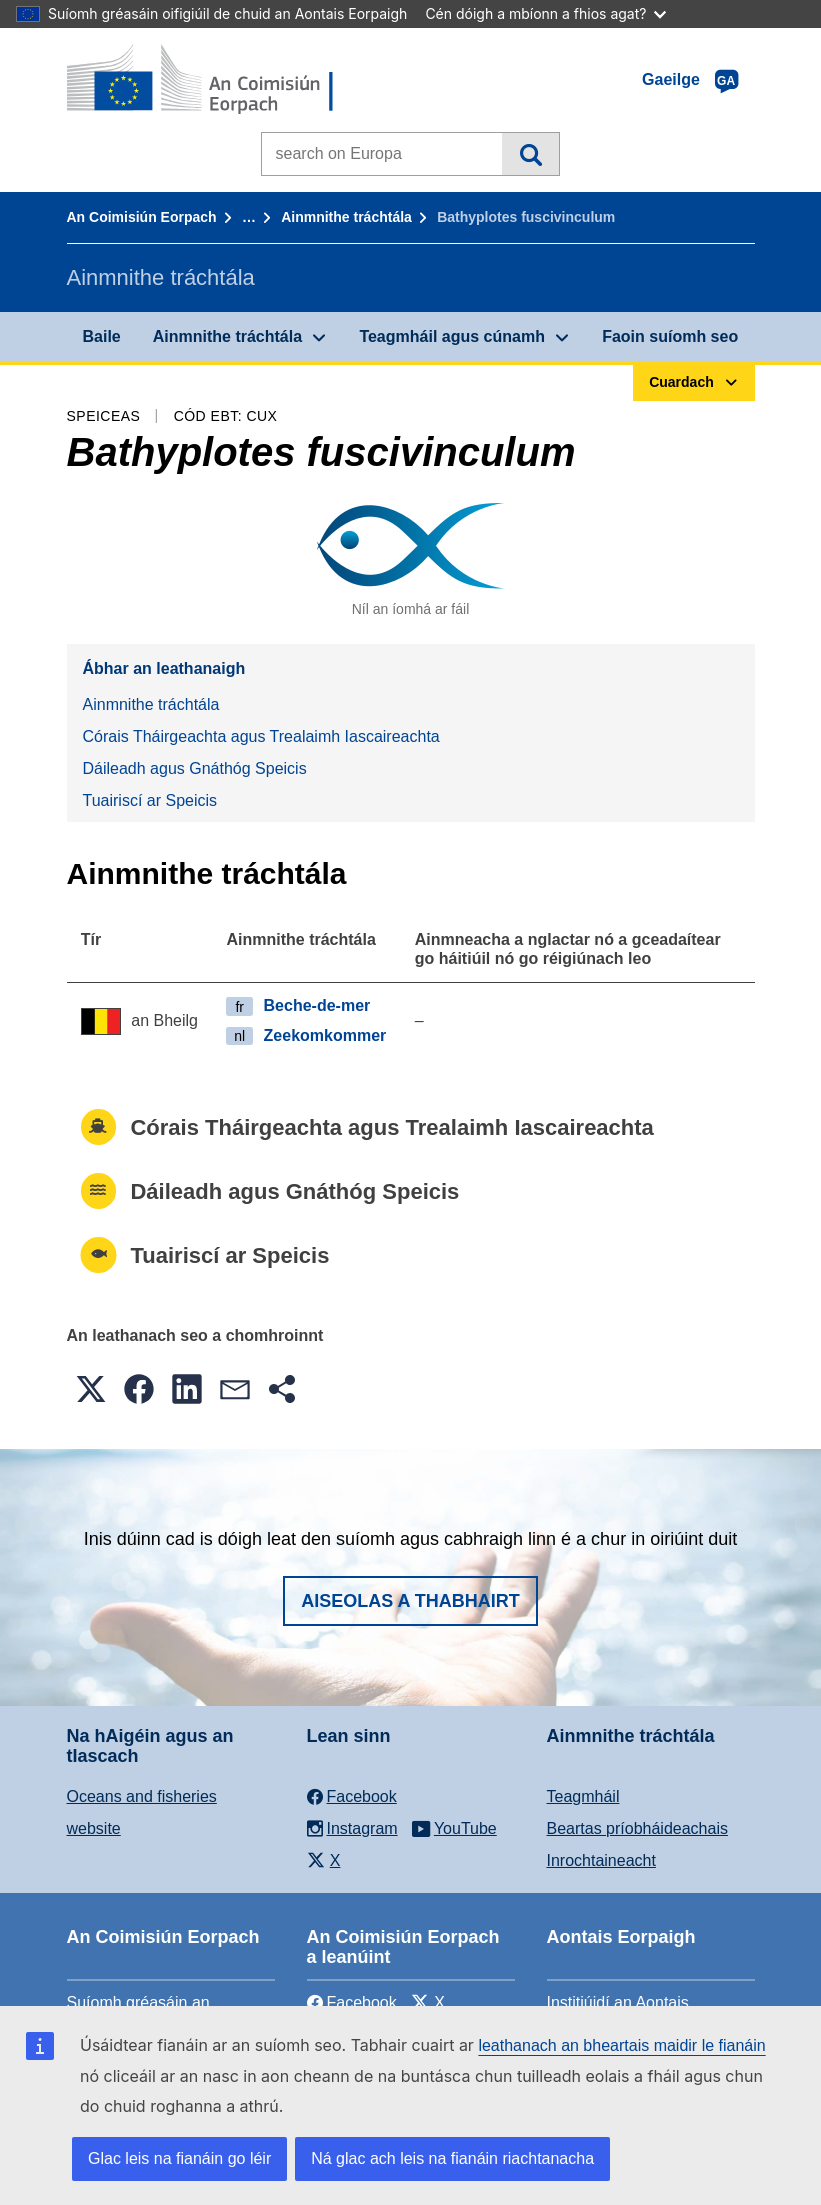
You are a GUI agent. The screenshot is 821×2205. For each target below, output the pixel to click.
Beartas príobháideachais (637, 1828)
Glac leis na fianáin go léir (179, 2158)
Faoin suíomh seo (670, 336)
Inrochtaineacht (601, 1860)
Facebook (352, 2002)
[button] (91, 1389)
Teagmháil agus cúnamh (452, 336)
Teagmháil (583, 1796)
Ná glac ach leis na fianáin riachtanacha (452, 2158)
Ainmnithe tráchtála (346, 217)
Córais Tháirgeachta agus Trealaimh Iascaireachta (261, 736)
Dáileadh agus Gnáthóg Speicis (195, 768)
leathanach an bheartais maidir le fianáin (621, 2045)
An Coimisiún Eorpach (142, 217)
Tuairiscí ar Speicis (150, 800)
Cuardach (530, 154)
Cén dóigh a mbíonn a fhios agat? (545, 13)
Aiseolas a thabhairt (410, 1601)
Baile (102, 336)
